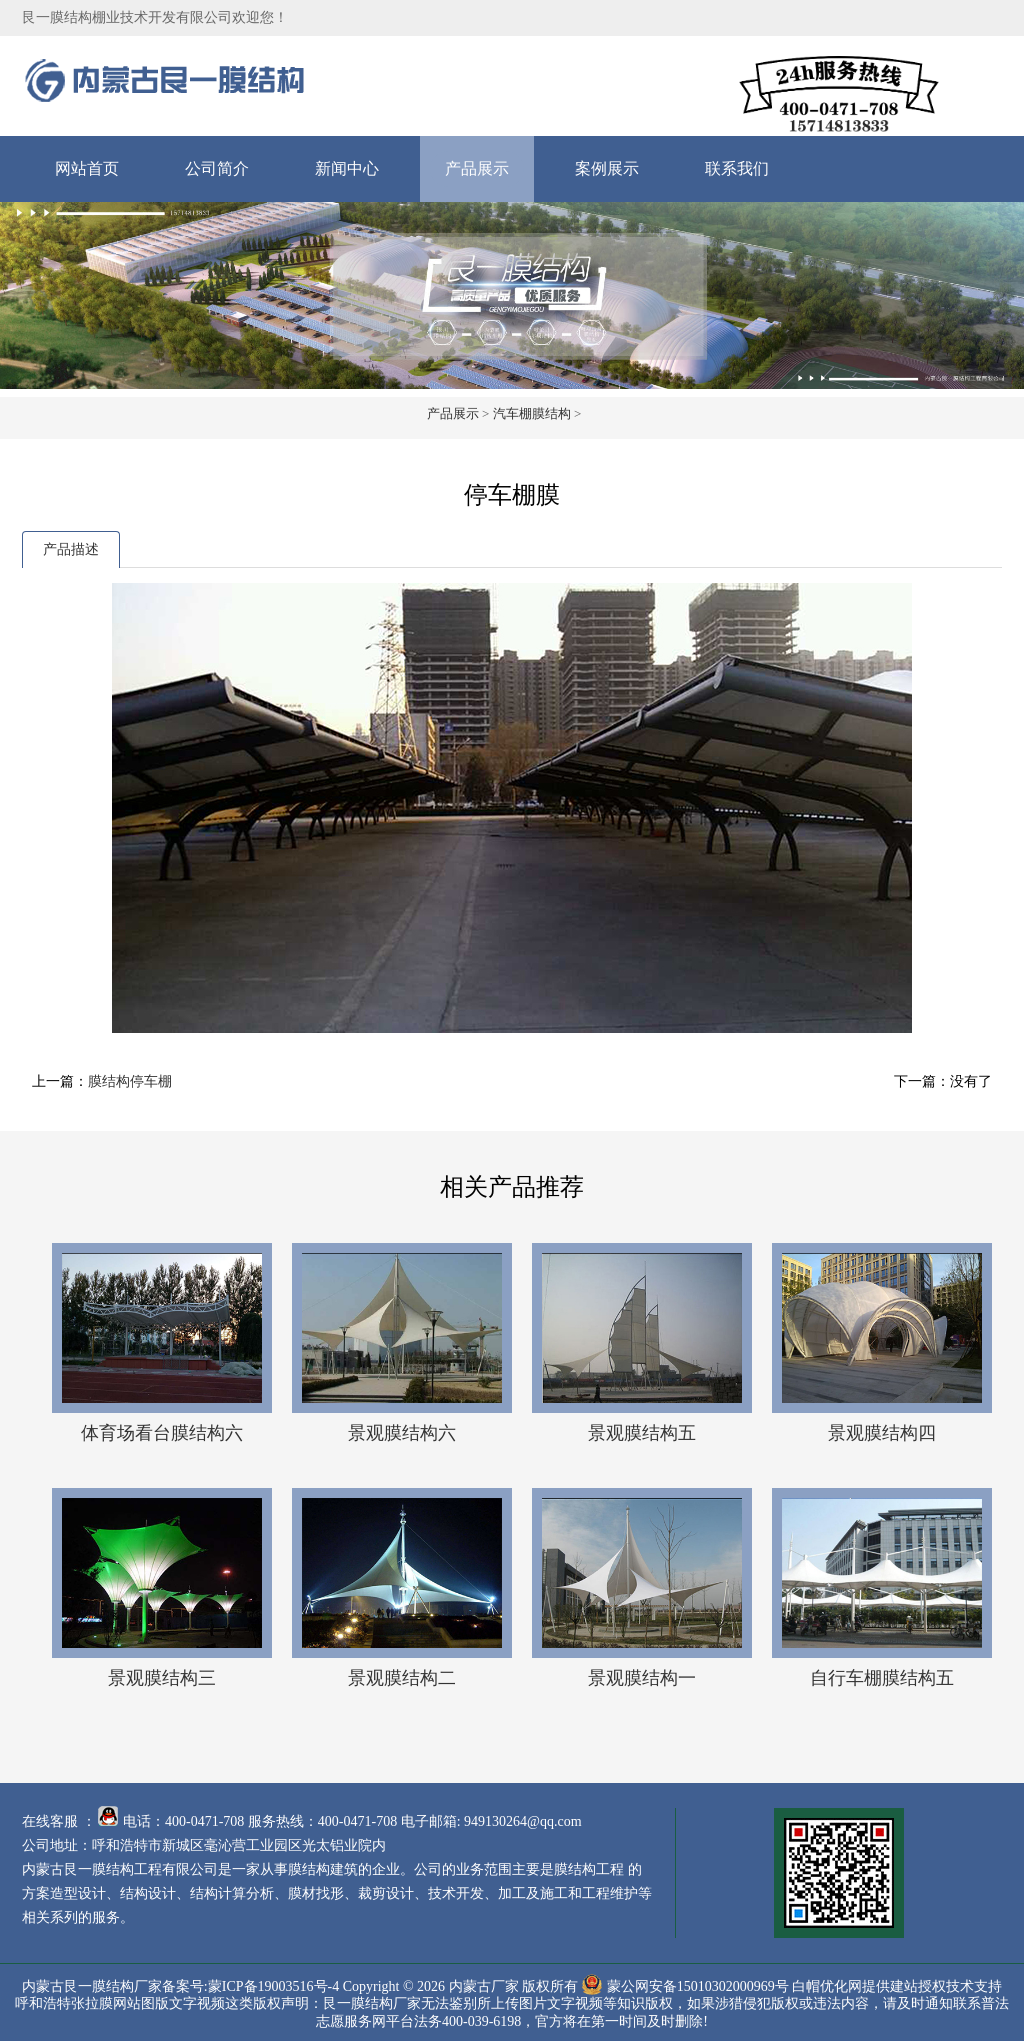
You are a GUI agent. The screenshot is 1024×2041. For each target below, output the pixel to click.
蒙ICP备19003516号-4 (273, 1985)
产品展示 (477, 168)
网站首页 (87, 168)
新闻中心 (347, 168)
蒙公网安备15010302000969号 (698, 1985)
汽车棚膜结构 (532, 413)
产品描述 (71, 549)
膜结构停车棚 (130, 1081)
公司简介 (217, 168)
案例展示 (607, 168)
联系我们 (737, 168)
